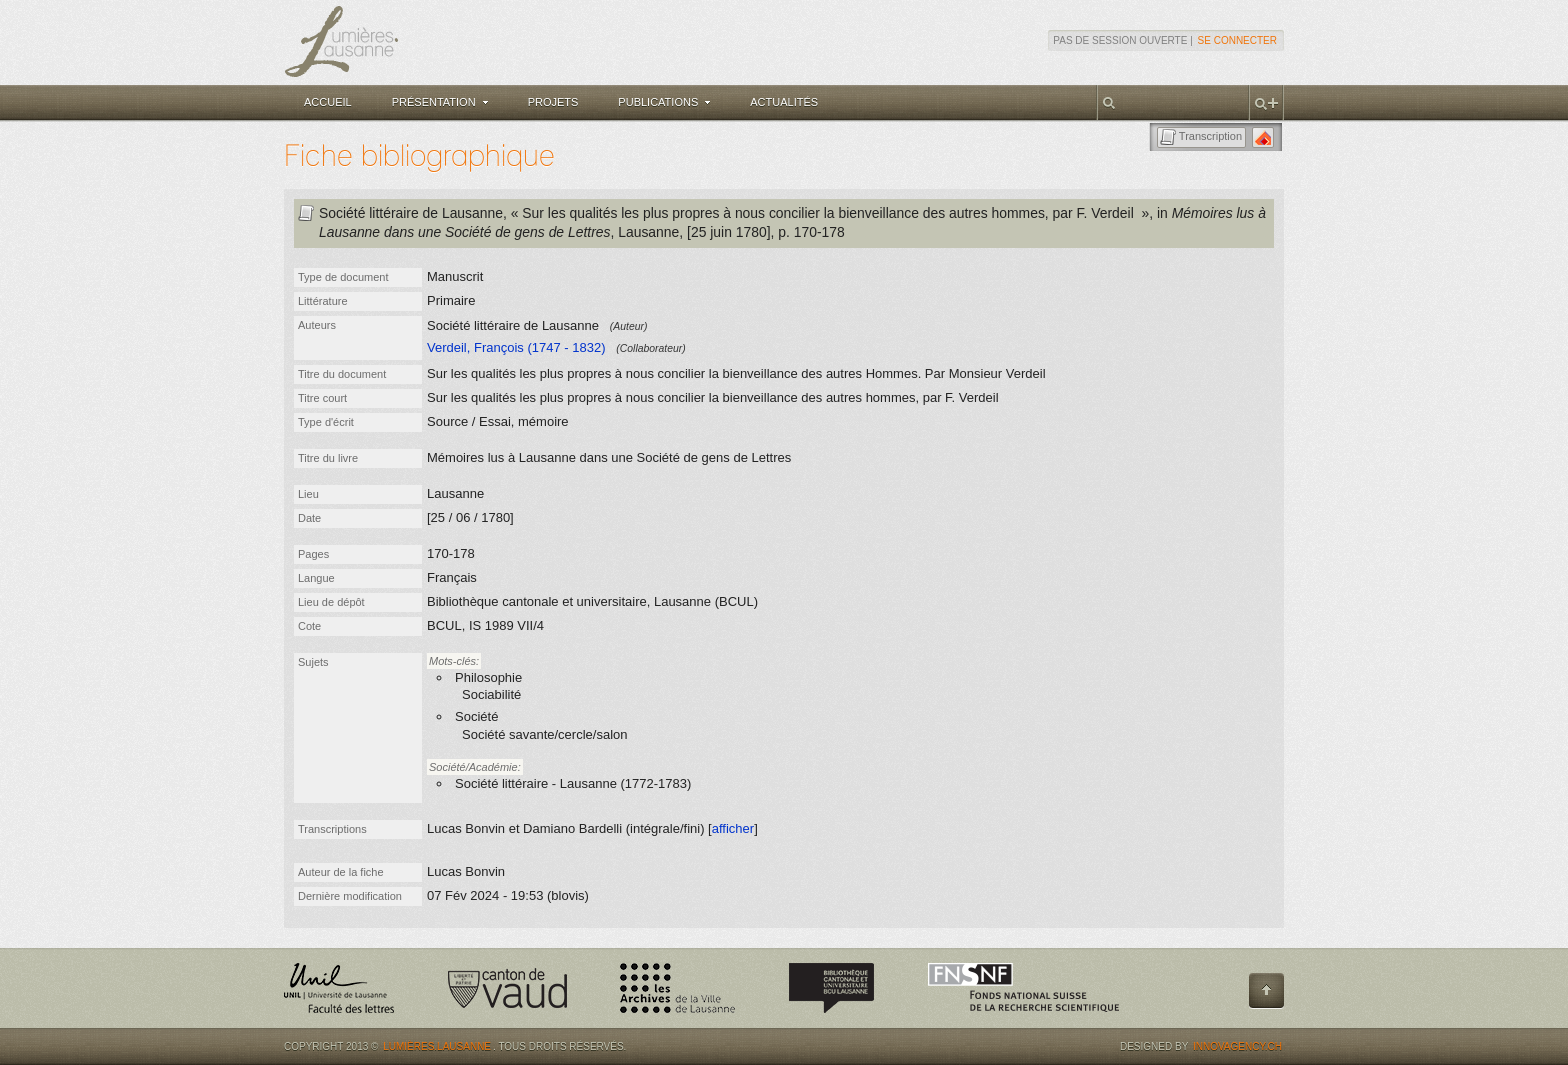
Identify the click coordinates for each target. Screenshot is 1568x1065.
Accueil (328, 102)
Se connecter (1237, 40)
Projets (553, 102)
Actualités (784, 102)
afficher (733, 828)
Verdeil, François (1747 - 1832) (516, 347)
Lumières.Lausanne (437, 1046)
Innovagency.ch (1237, 1046)
